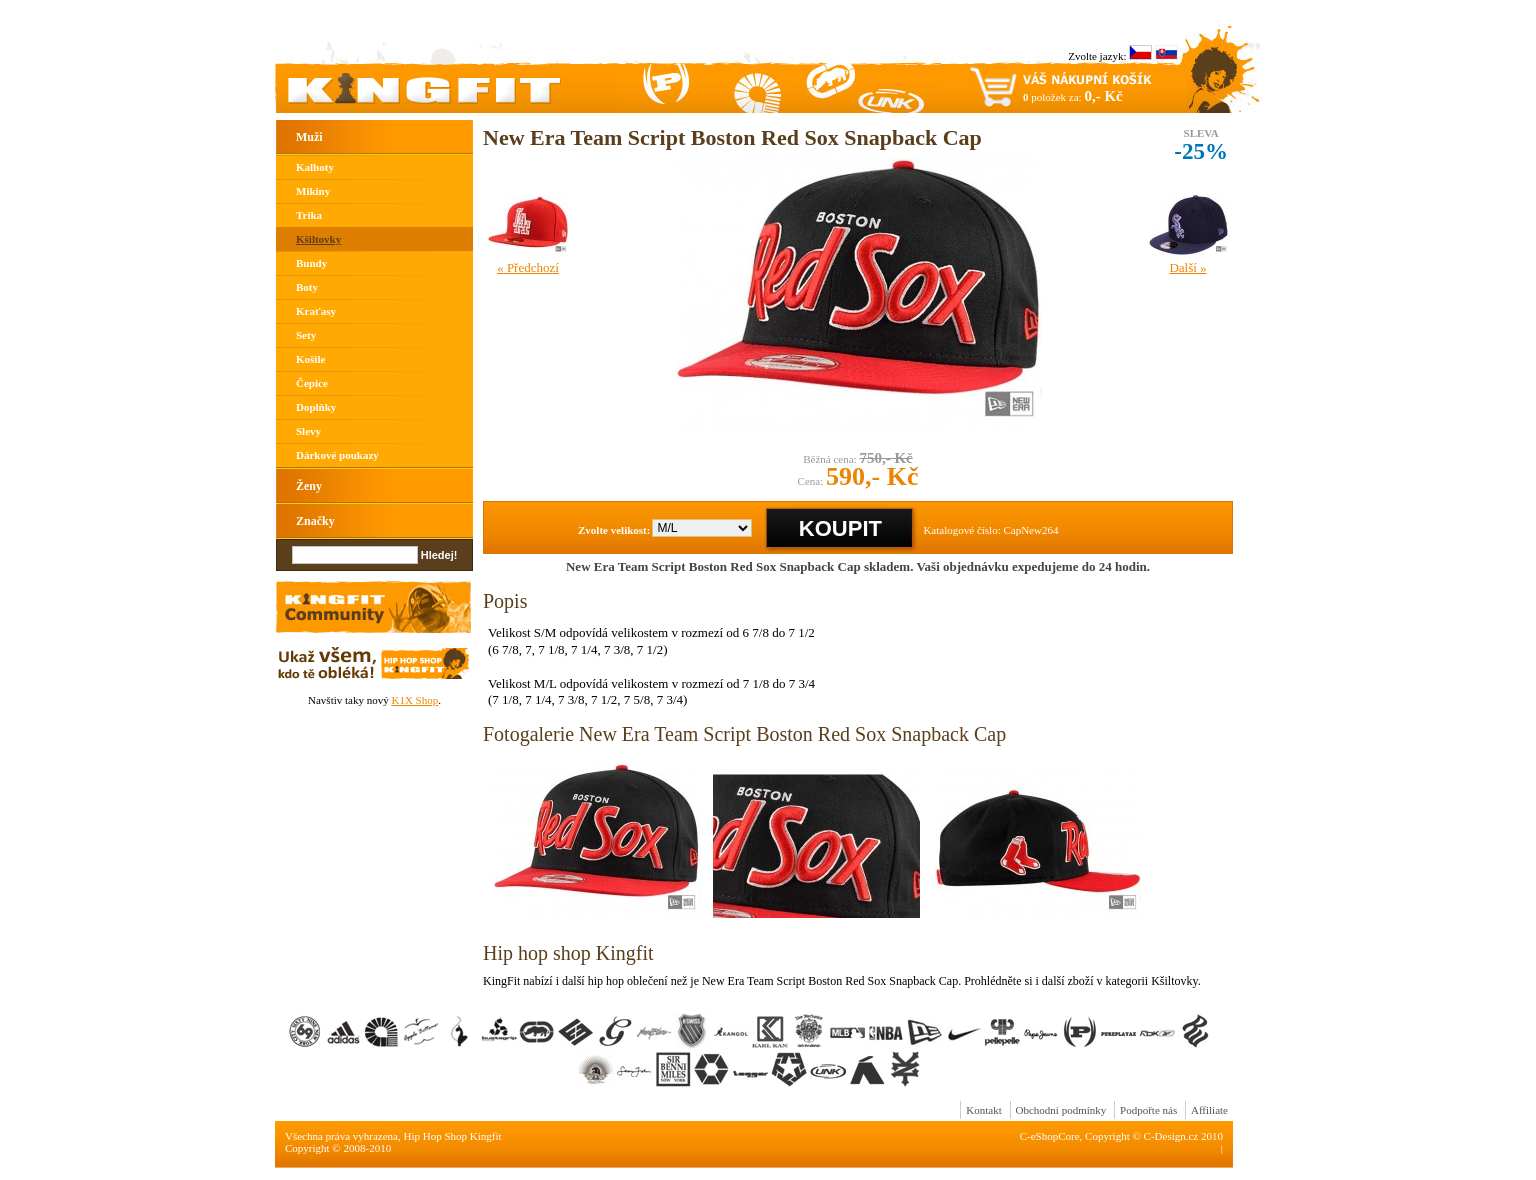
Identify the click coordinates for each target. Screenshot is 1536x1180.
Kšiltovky (318, 239)
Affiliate (1209, 1110)
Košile (310, 359)
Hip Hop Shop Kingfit (453, 1136)
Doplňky (316, 407)
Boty (307, 287)
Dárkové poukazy (337, 455)
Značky (315, 521)
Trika (309, 215)
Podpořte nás (1148, 1110)
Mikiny (313, 191)
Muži (309, 137)
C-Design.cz (1171, 1136)
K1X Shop (414, 700)
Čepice (312, 383)
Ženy (309, 486)
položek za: (1073, 96)
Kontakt (983, 1110)
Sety (306, 335)
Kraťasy (316, 311)
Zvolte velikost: (614, 530)
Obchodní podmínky (1061, 1110)
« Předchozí (528, 267)
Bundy (311, 263)
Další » (1187, 267)
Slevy (308, 431)
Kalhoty (315, 167)
